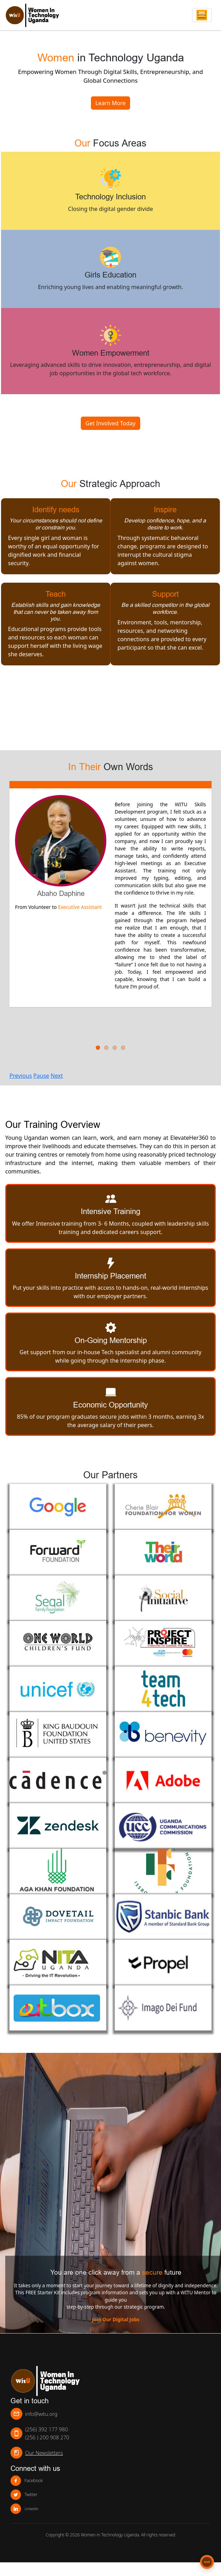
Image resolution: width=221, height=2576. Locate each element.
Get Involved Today (110, 423)
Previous (20, 1076)
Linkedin (24, 2508)
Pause (41, 1076)
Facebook (26, 2480)
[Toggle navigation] (202, 15)
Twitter (23, 2494)
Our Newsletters (44, 2452)
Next (57, 1076)
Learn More (110, 103)
